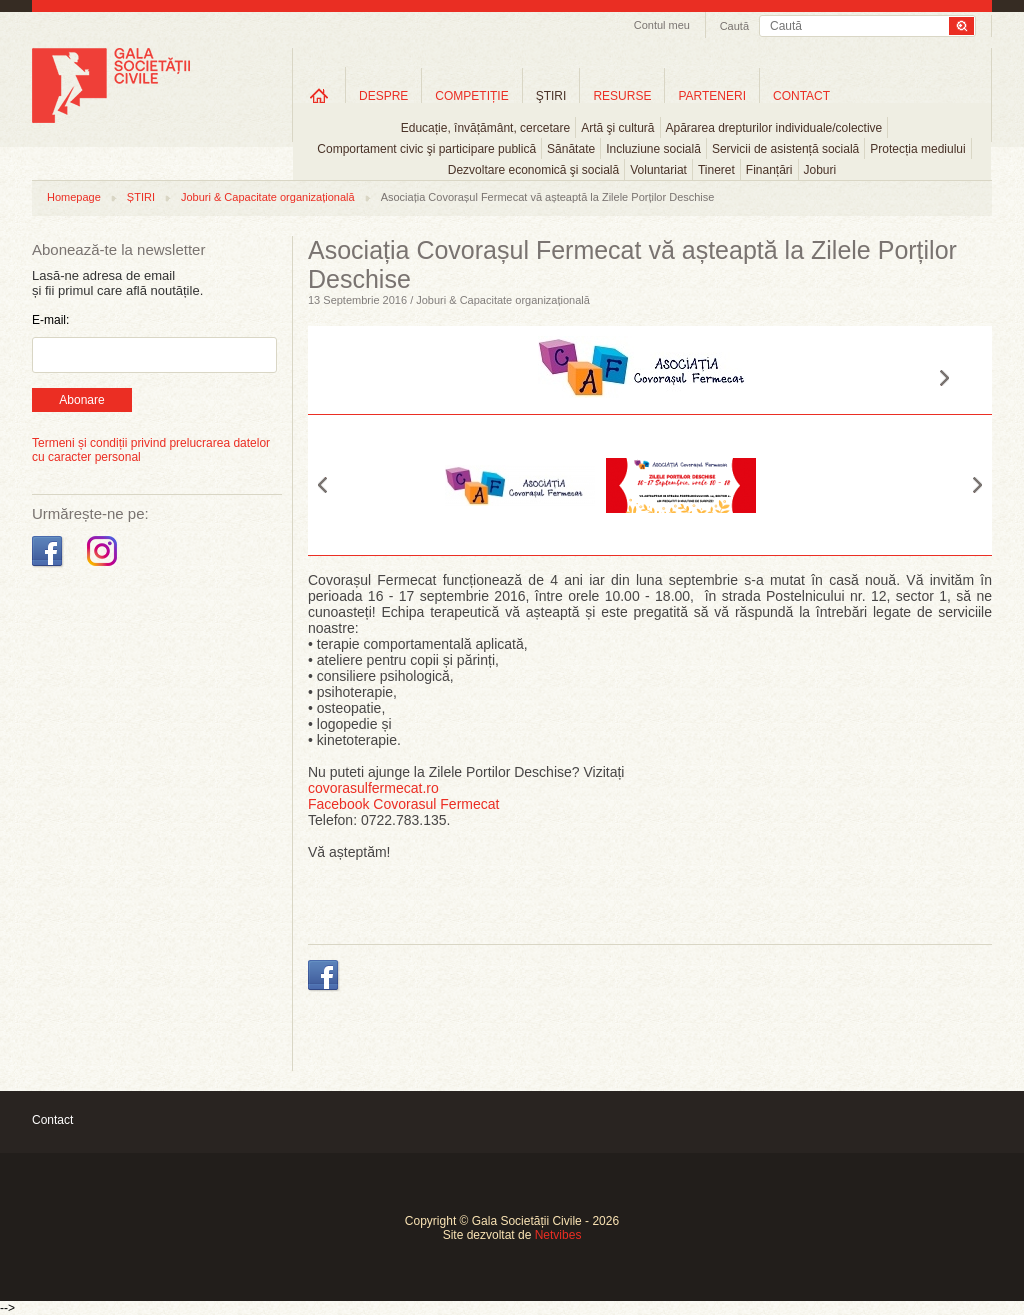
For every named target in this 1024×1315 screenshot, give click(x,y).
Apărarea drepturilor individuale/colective (774, 128)
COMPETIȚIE (471, 96)
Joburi (820, 170)
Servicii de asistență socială (785, 149)
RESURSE (622, 96)
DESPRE (383, 96)
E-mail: (50, 320)
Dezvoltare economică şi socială (533, 170)
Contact (52, 1120)
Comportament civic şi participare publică (426, 149)
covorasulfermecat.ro (373, 788)
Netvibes (558, 1235)
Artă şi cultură (617, 128)
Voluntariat (658, 170)
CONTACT (801, 96)
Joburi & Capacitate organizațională (268, 197)
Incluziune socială (653, 149)
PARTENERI (712, 96)
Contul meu (662, 25)
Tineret (716, 170)
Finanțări (769, 170)
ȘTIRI (141, 197)
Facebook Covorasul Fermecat (403, 804)
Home (319, 95)
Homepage (74, 197)
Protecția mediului (917, 149)
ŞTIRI (551, 96)
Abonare (81, 400)
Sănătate (571, 149)
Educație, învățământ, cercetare (485, 128)
